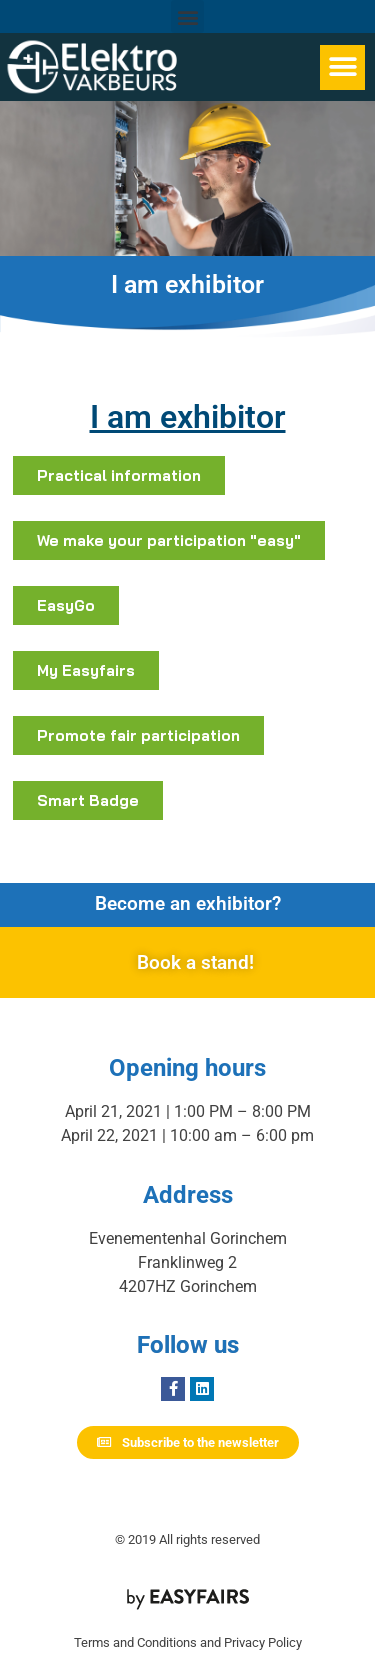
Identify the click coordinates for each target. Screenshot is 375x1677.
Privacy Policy (263, 1642)
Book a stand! (195, 962)
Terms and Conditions (135, 1642)
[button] (187, 16)
